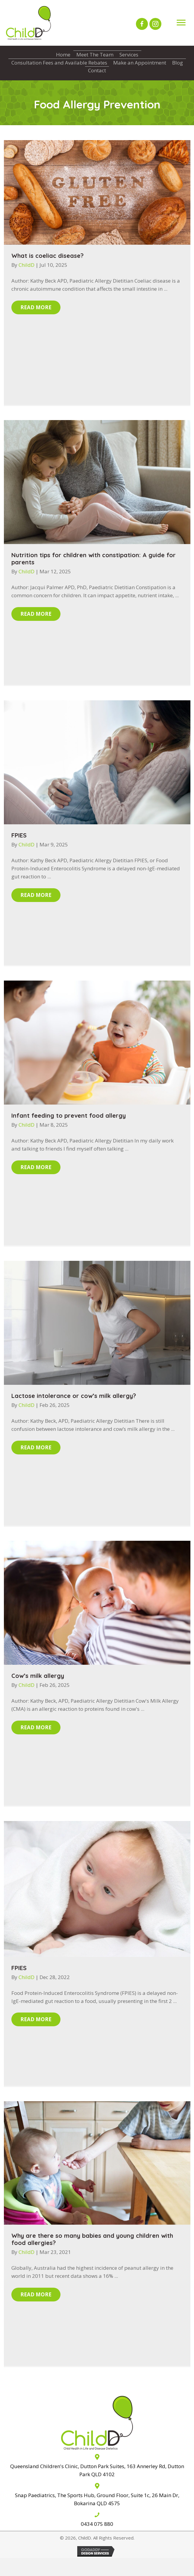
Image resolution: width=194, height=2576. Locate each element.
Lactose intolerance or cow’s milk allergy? (73, 1395)
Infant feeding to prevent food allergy (68, 1115)
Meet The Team (94, 54)
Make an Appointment (139, 62)
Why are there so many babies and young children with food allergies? (92, 2239)
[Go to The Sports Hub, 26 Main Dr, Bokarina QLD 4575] (97, 2494)
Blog (177, 62)
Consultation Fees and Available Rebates (59, 62)
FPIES (19, 835)
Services (128, 54)
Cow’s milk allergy (37, 1675)
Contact (97, 70)
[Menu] (181, 23)
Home (63, 54)
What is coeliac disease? (47, 255)
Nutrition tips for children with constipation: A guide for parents (93, 558)
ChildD (27, 264)
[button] (142, 24)
